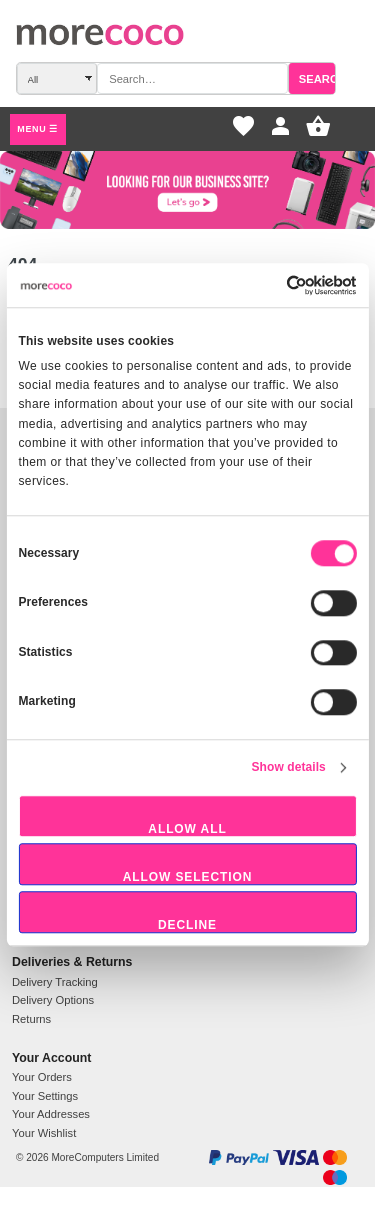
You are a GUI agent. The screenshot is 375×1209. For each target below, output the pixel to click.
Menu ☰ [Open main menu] (37, 129)
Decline (187, 925)
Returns (31, 1019)
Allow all (187, 829)
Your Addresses (51, 1114)
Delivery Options (53, 1000)
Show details (289, 767)
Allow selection (188, 877)
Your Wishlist (44, 1133)
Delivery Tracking (55, 982)
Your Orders (42, 1077)
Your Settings (45, 1096)
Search (322, 79)
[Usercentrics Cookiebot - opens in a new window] (287, 285)
